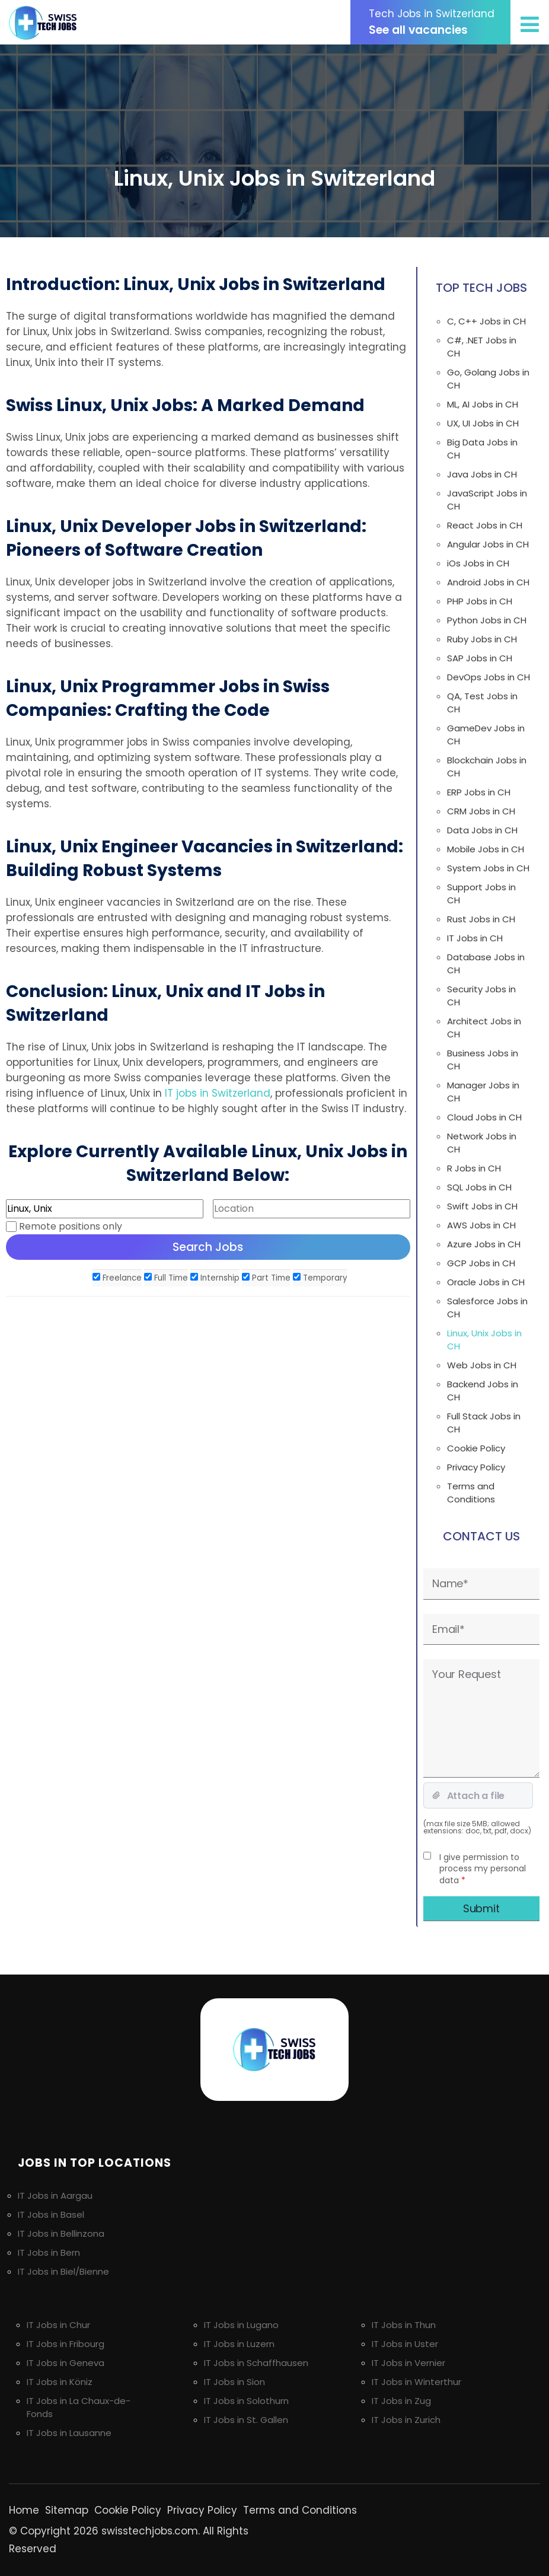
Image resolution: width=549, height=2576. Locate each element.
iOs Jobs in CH (478, 563)
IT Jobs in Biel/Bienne (63, 2271)
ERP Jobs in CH (478, 792)
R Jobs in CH (474, 1168)
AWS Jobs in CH (481, 1225)
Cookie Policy (476, 1448)
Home (24, 2510)
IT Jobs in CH (475, 938)
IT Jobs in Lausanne (69, 2433)
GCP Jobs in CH (481, 1263)
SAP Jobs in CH (479, 658)
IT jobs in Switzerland (217, 1093)
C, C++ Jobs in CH (486, 321)
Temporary (320, 1278)
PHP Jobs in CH (479, 601)
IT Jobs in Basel (51, 2214)
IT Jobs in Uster (405, 2344)
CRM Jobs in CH (481, 811)
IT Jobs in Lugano (241, 2325)
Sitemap (66, 2510)
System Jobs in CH (488, 868)
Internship (215, 1278)
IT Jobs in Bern (49, 2252)
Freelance (117, 1278)
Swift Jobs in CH (482, 1206)
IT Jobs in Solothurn (246, 2400)
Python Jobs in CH (486, 620)
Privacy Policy (476, 1467)
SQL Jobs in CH (479, 1187)
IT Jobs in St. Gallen (246, 2419)
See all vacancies (436, 22)
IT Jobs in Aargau (55, 2195)
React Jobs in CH (484, 525)
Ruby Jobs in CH (482, 639)
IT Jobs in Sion (234, 2382)
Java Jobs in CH (482, 474)
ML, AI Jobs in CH (482, 404)
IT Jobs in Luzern (239, 2344)
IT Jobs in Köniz (59, 2382)
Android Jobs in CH (488, 582)
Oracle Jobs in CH (486, 1282)
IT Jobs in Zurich (406, 2419)
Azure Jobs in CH (484, 1244)
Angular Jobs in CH (488, 544)
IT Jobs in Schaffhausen (256, 2363)
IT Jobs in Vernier (408, 2363)
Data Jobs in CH (482, 830)
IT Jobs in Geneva (65, 2363)
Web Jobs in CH (481, 1365)
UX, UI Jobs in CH (483, 423)
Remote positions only (70, 1226)
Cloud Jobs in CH (484, 1117)
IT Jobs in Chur (58, 2325)
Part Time (266, 1278)
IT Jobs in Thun (404, 2325)
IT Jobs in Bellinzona (61, 2233)
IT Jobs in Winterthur (416, 2382)
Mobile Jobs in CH (485, 849)
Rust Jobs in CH (481, 919)
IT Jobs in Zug (401, 2400)
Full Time (166, 1278)
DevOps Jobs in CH (488, 677)
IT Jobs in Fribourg (65, 2344)
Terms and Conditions (471, 1492)
